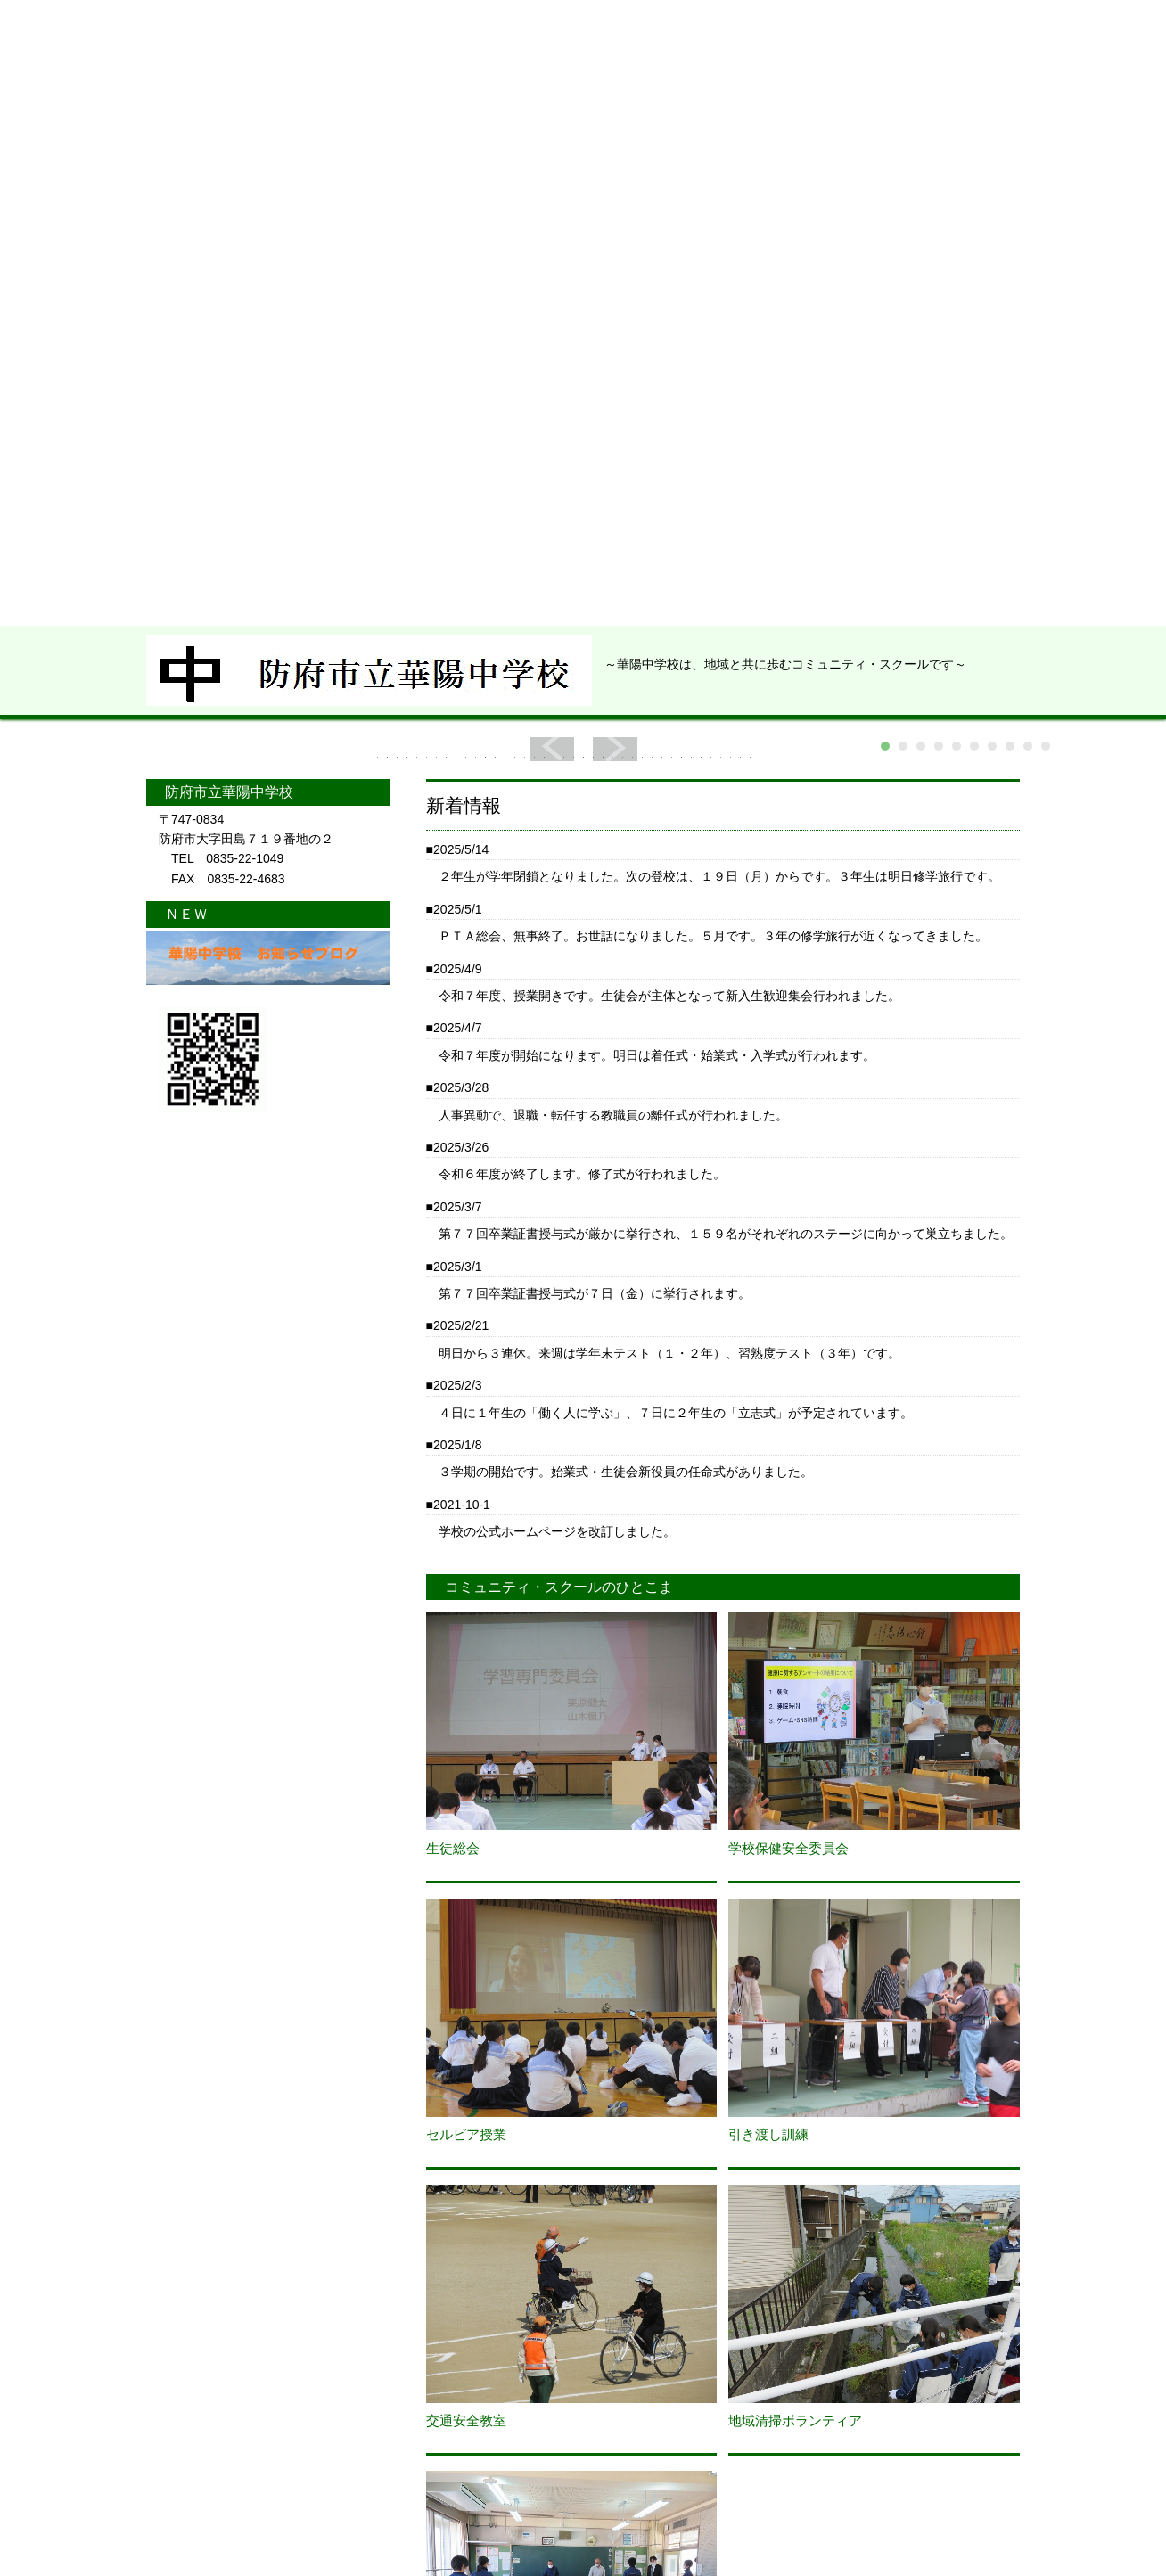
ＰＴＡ (648, 108)
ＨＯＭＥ (212, 108)
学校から (500, 108)
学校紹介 (351, 108)
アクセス (946, 108)
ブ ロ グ (797, 108)
